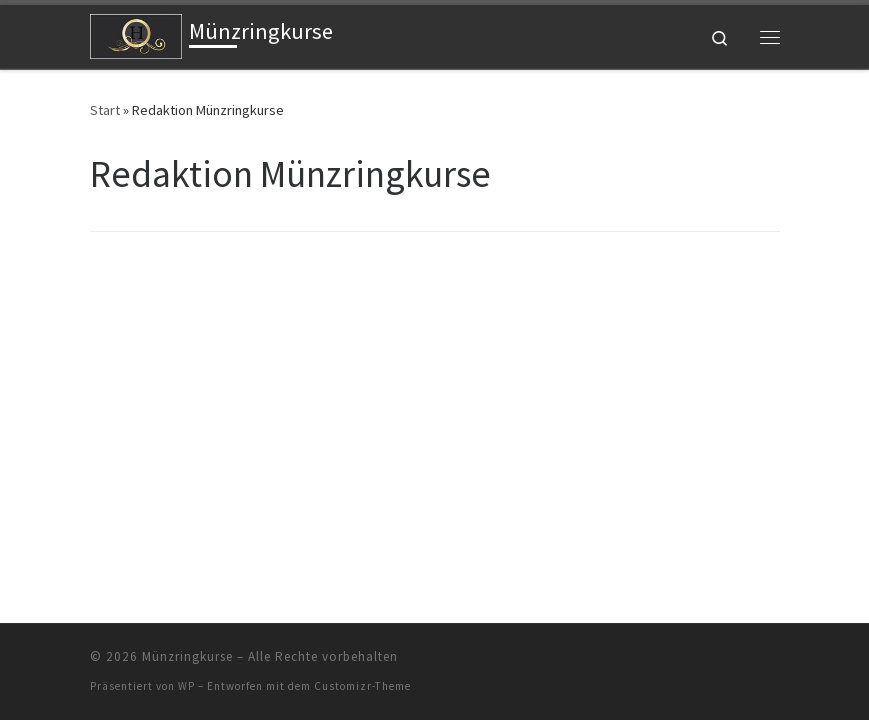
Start (105, 110)
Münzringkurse (187, 656)
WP (186, 686)
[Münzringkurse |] (136, 34)
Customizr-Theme (362, 686)
